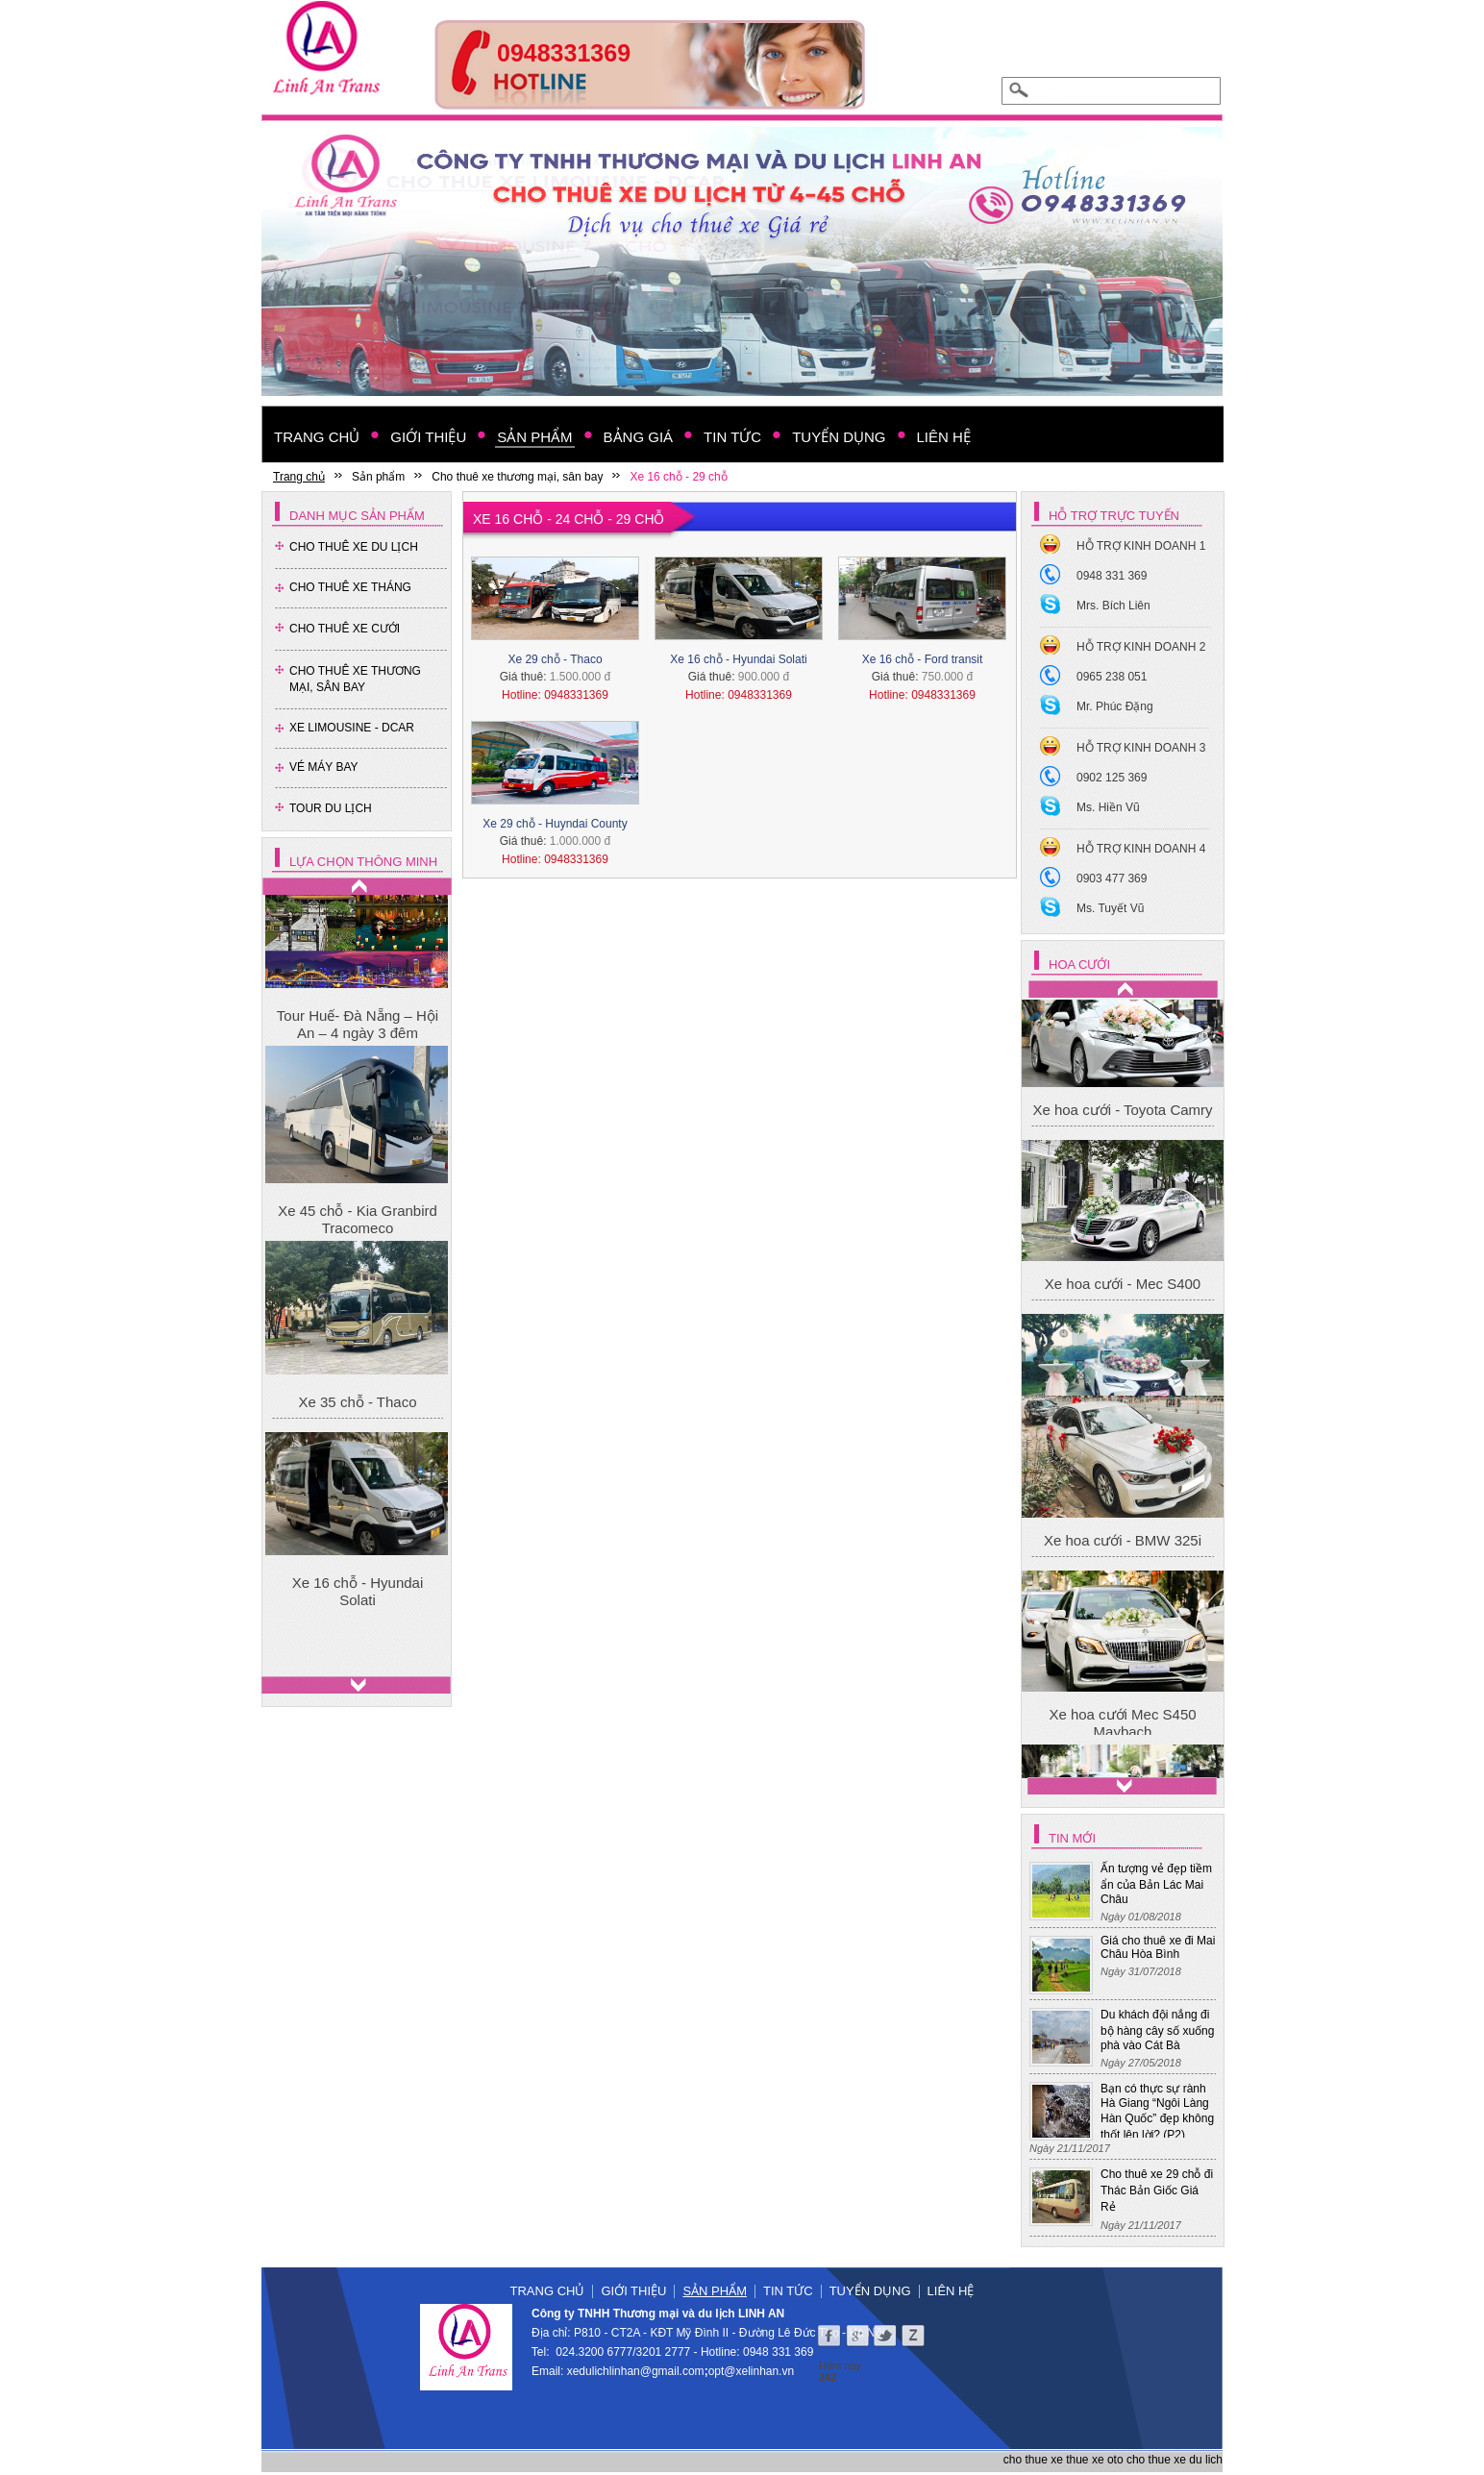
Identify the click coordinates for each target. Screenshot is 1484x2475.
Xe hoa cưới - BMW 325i (1122, 1629)
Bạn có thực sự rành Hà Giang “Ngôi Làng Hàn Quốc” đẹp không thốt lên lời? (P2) (1157, 2111)
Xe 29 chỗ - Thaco (554, 659)
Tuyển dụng (870, 2291)
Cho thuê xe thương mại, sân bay (355, 679)
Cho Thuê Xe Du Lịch (353, 547)
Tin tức (788, 2291)
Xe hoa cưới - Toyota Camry (1122, 1200)
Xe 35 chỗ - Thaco (358, 1424)
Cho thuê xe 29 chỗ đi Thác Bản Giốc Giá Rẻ (1157, 2190)
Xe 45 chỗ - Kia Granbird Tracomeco (357, 1242)
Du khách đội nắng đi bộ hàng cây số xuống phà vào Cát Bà (1157, 2030)
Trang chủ (547, 2291)
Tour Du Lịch (330, 808)
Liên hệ (951, 2291)
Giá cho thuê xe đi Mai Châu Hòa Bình (1158, 1947)
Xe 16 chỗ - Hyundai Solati (358, 1614)
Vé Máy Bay (324, 767)
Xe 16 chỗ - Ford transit (922, 659)
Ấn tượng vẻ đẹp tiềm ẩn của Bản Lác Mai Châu (1156, 1884)
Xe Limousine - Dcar (351, 727)
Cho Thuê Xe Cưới (344, 628)
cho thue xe (1033, 2459)
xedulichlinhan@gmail (623, 2371)
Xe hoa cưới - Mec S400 (1122, 1374)
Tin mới (1072, 1838)
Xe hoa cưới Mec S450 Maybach (1122, 1034)
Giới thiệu (633, 2291)
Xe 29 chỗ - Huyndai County (554, 823)
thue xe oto (1094, 2459)
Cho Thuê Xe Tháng (350, 587)
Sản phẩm (714, 2291)
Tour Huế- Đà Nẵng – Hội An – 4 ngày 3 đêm (357, 1047)
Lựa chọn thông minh (363, 861)
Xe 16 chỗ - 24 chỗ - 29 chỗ (569, 519)
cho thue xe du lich (1174, 2459)
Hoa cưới (1079, 964)
